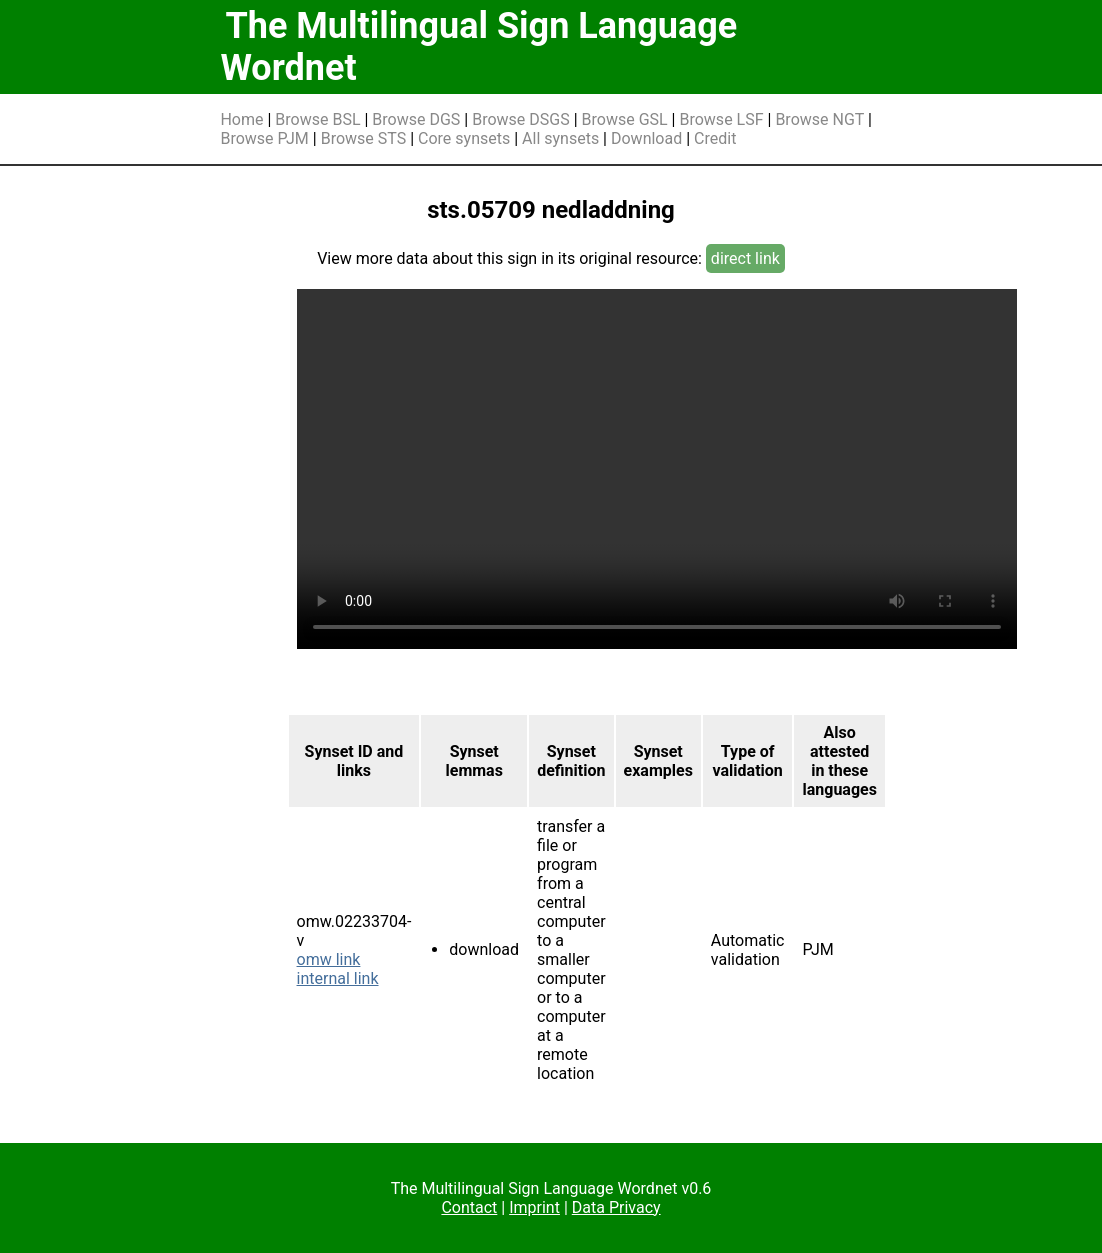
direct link (745, 258)
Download (646, 138)
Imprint (534, 1207)
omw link (329, 959)
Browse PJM (264, 138)
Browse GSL (625, 119)
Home (241, 119)
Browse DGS (416, 119)
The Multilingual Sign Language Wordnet (478, 47)
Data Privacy (616, 1207)
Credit (715, 138)
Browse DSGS (521, 119)
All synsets (560, 138)
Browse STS (364, 138)
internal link (338, 978)
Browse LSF (721, 119)
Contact (469, 1207)
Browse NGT (819, 119)
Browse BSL (317, 119)
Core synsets (464, 138)
